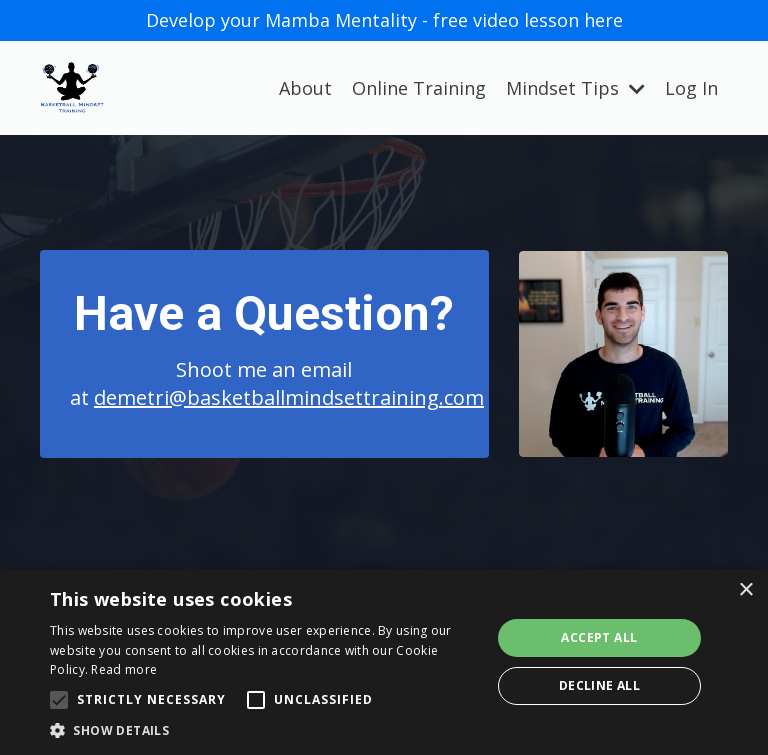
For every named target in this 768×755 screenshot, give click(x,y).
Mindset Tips (575, 88)
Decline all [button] (599, 685)
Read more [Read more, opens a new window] (124, 669)
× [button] (745, 590)
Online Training (419, 88)
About (305, 88)
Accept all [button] (599, 637)
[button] (264, 730)
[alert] (384, 662)
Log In (691, 88)
